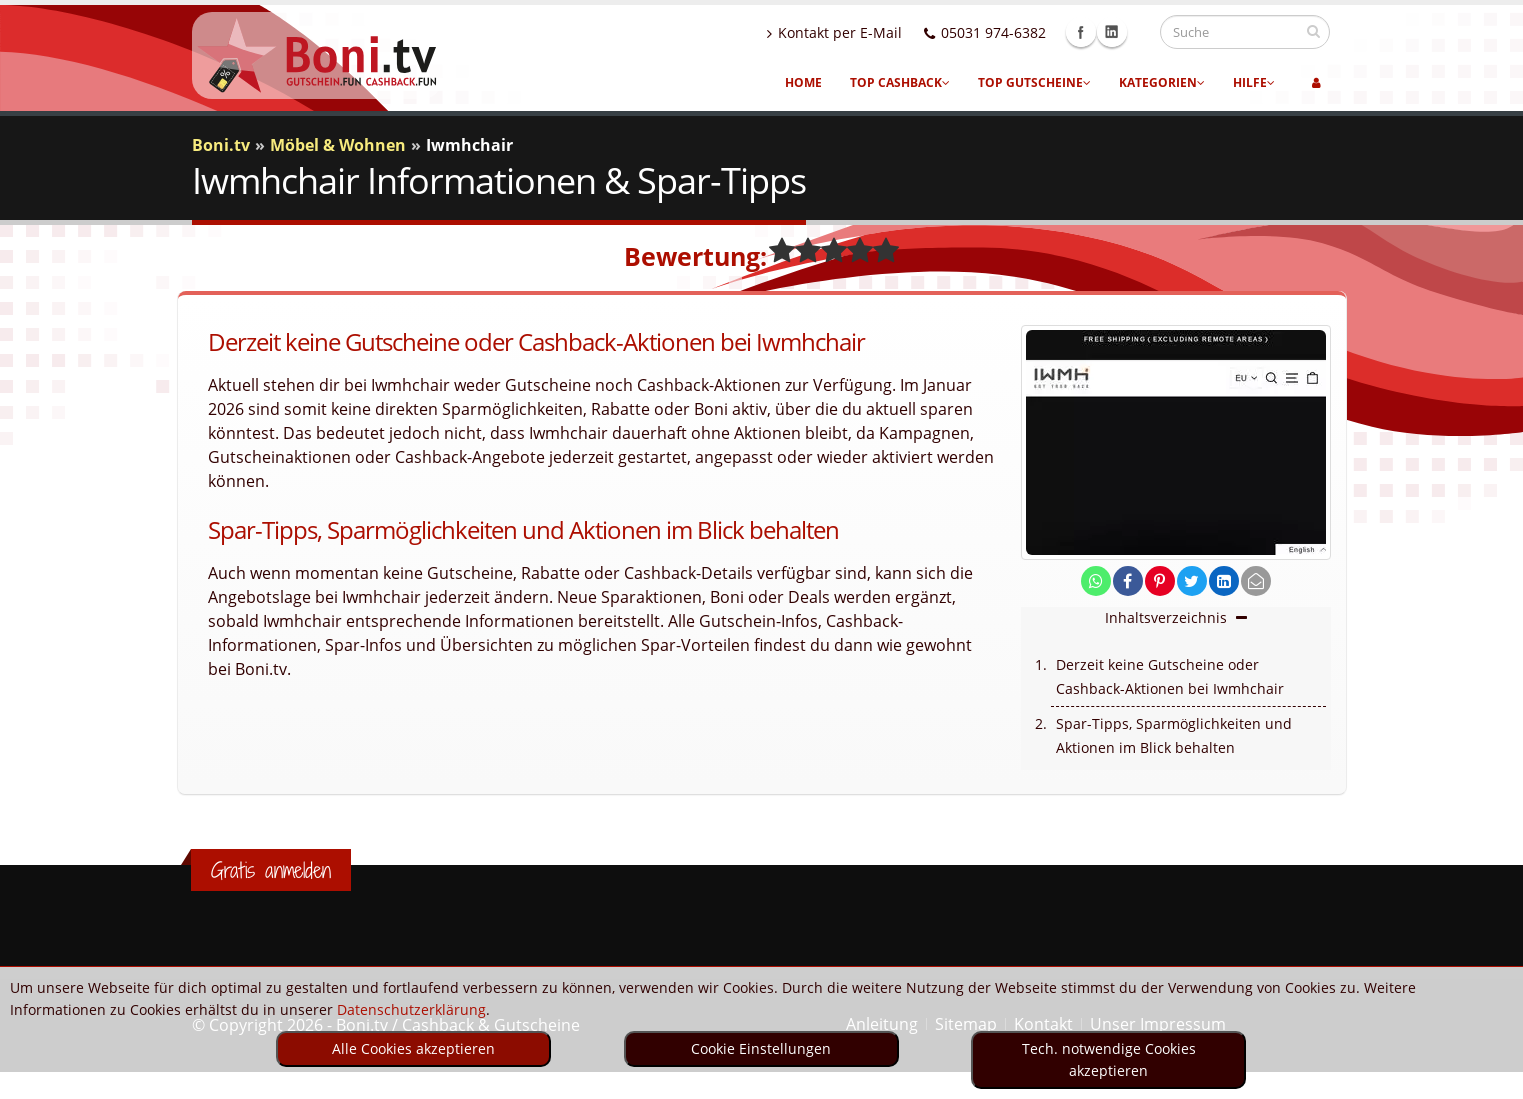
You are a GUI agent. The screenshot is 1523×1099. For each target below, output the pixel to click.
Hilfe (1254, 82)
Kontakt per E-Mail (853, 32)
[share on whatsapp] (1096, 581)
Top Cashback (900, 82)
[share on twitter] (1192, 581)
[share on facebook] (1128, 581)
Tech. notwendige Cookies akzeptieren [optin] (1109, 1059)
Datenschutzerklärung (411, 1009)
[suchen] (1313, 31)
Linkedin (1131, 32)
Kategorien (1162, 82)
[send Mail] (1256, 581)
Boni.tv (221, 145)
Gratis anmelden (271, 870)
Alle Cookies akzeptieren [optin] (413, 1048)
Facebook (1100, 32)
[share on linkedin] (1224, 581)
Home (803, 82)
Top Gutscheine (1034, 82)
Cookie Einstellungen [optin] (761, 1048)
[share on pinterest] (1160, 581)
